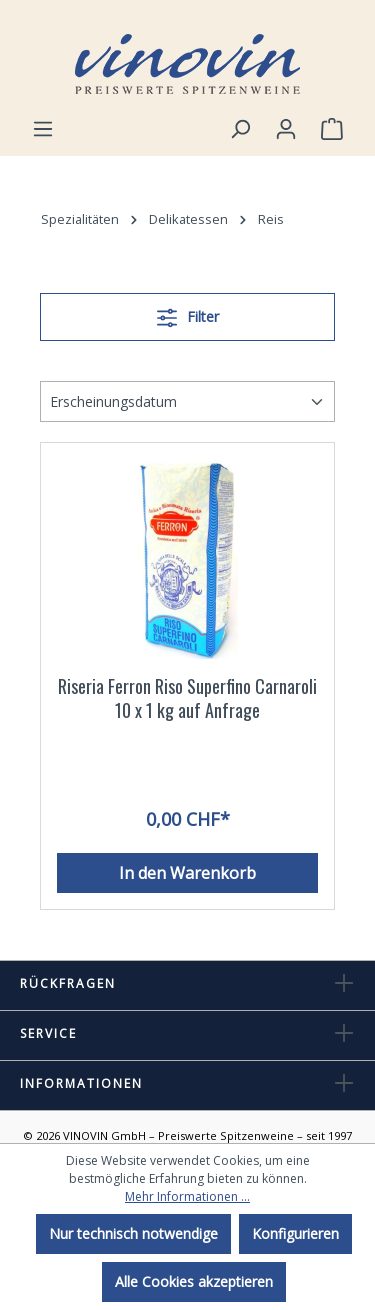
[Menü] (43, 129)
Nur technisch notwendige (133, 1233)
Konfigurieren (295, 1233)
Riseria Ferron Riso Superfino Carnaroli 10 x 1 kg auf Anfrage (187, 698)
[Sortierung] (187, 401)
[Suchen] (240, 129)
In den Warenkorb (187, 873)
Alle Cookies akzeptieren (194, 1281)
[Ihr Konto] (286, 129)
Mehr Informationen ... (187, 1196)
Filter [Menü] (188, 314)
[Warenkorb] (332, 129)
